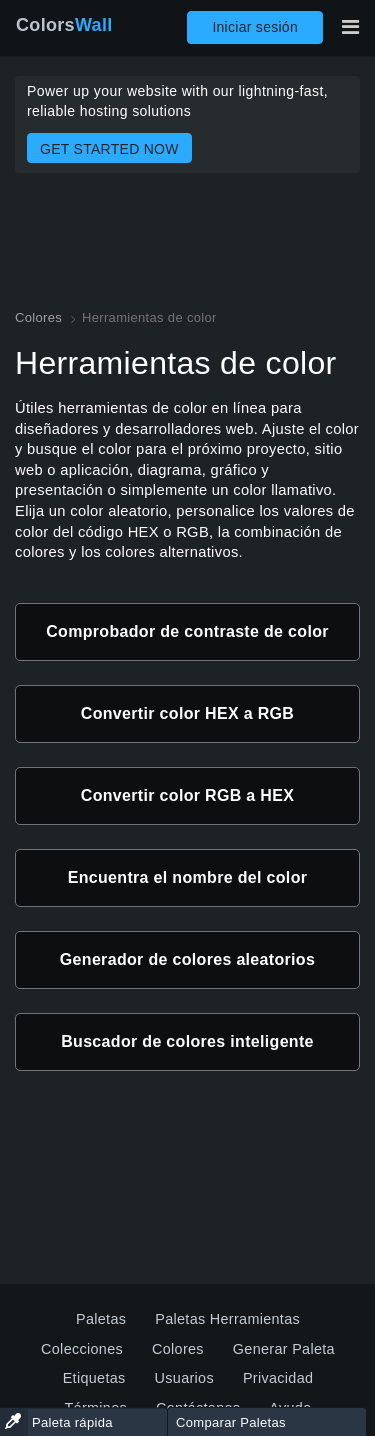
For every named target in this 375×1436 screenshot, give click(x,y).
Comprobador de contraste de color (187, 631)
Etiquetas (94, 1378)
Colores (178, 1349)
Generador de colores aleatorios (187, 959)
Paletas (101, 1319)
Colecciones (82, 1349)
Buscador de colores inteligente (187, 1041)
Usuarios (184, 1378)
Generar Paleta (284, 1349)
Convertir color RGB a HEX (187, 795)
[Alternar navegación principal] (350, 27)
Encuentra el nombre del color (188, 877)
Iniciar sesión (255, 27)
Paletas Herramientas (227, 1319)
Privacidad (278, 1378)
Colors (64, 25)
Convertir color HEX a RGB (187, 713)
